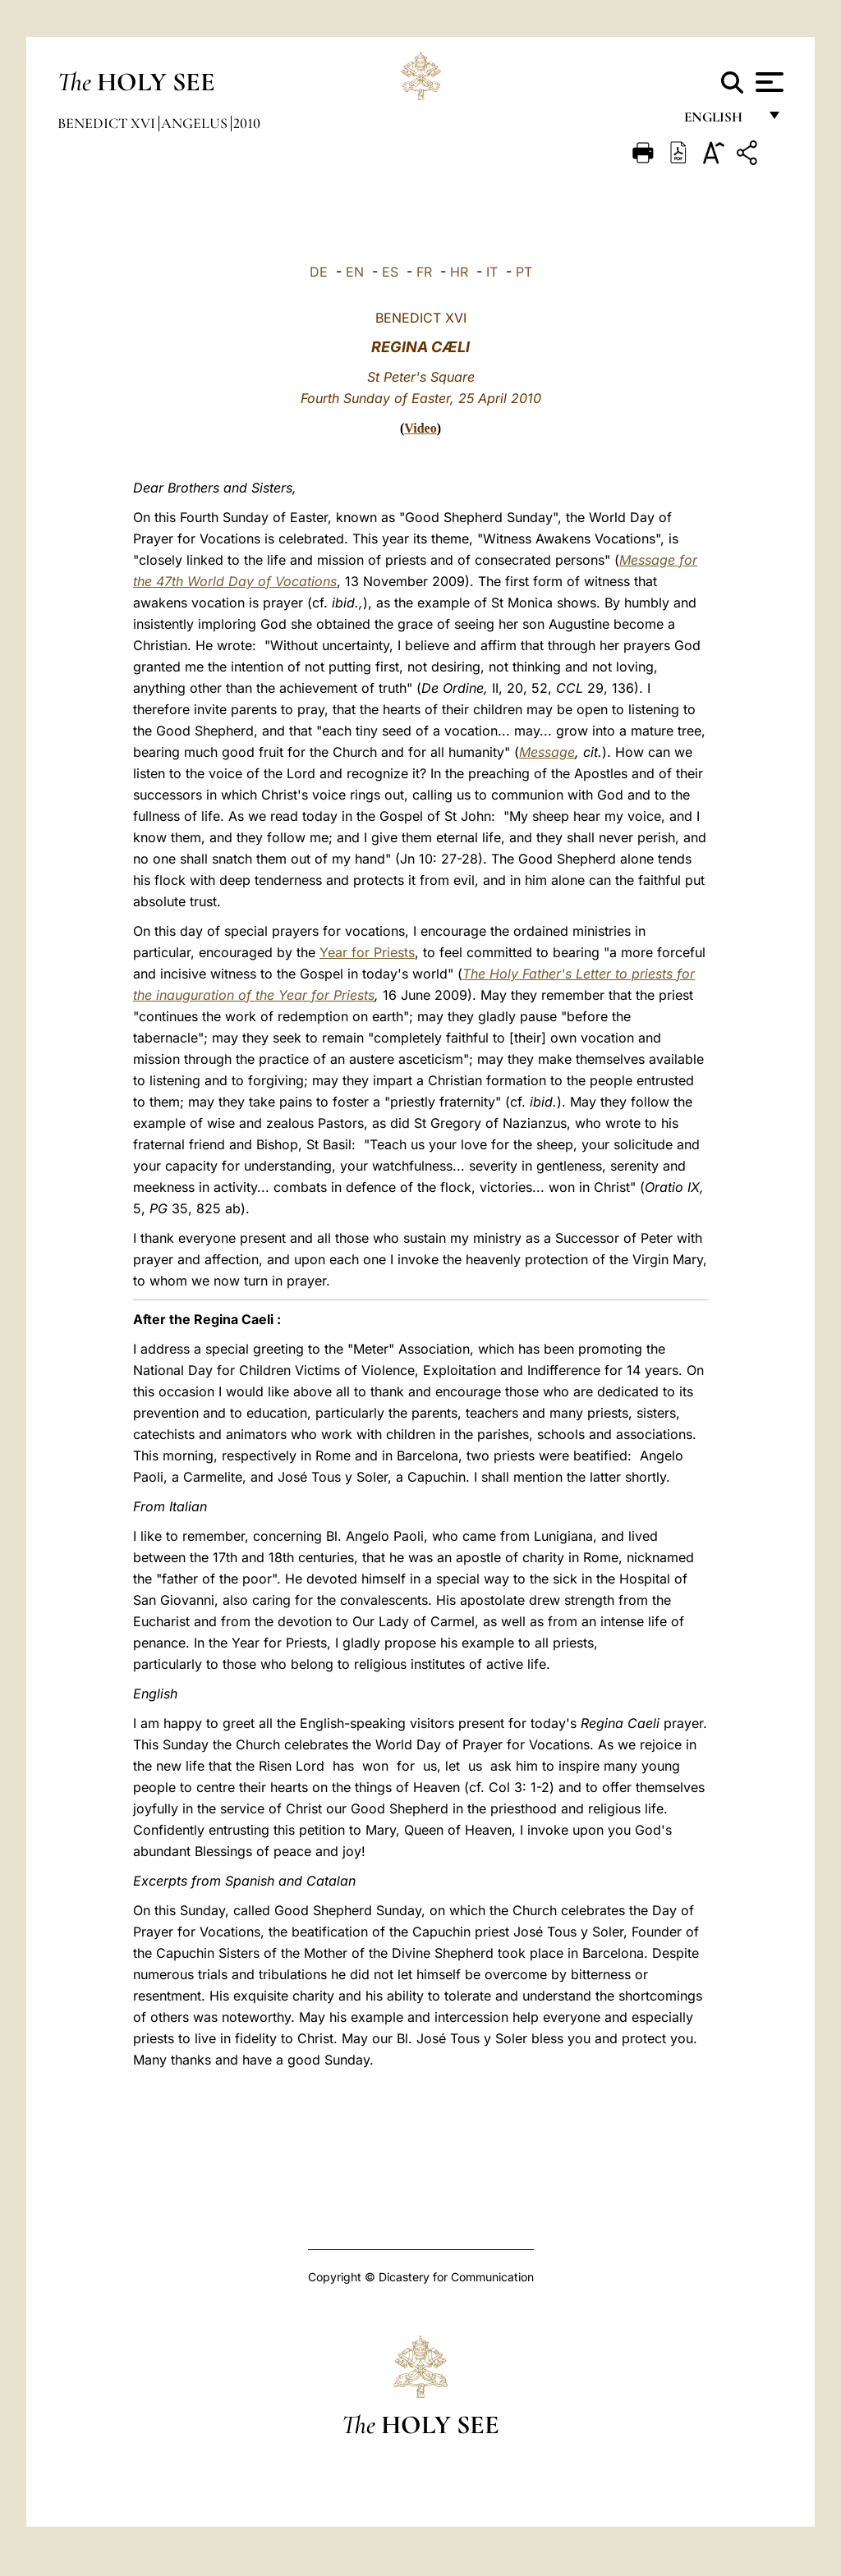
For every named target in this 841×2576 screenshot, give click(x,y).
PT (524, 272)
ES (390, 272)
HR (459, 272)
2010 (246, 123)
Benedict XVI (108, 123)
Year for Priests (367, 952)
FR (424, 272)
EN (355, 272)
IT (492, 272)
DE (319, 272)
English (720, 121)
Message (547, 752)
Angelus (196, 123)
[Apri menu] (767, 82)
